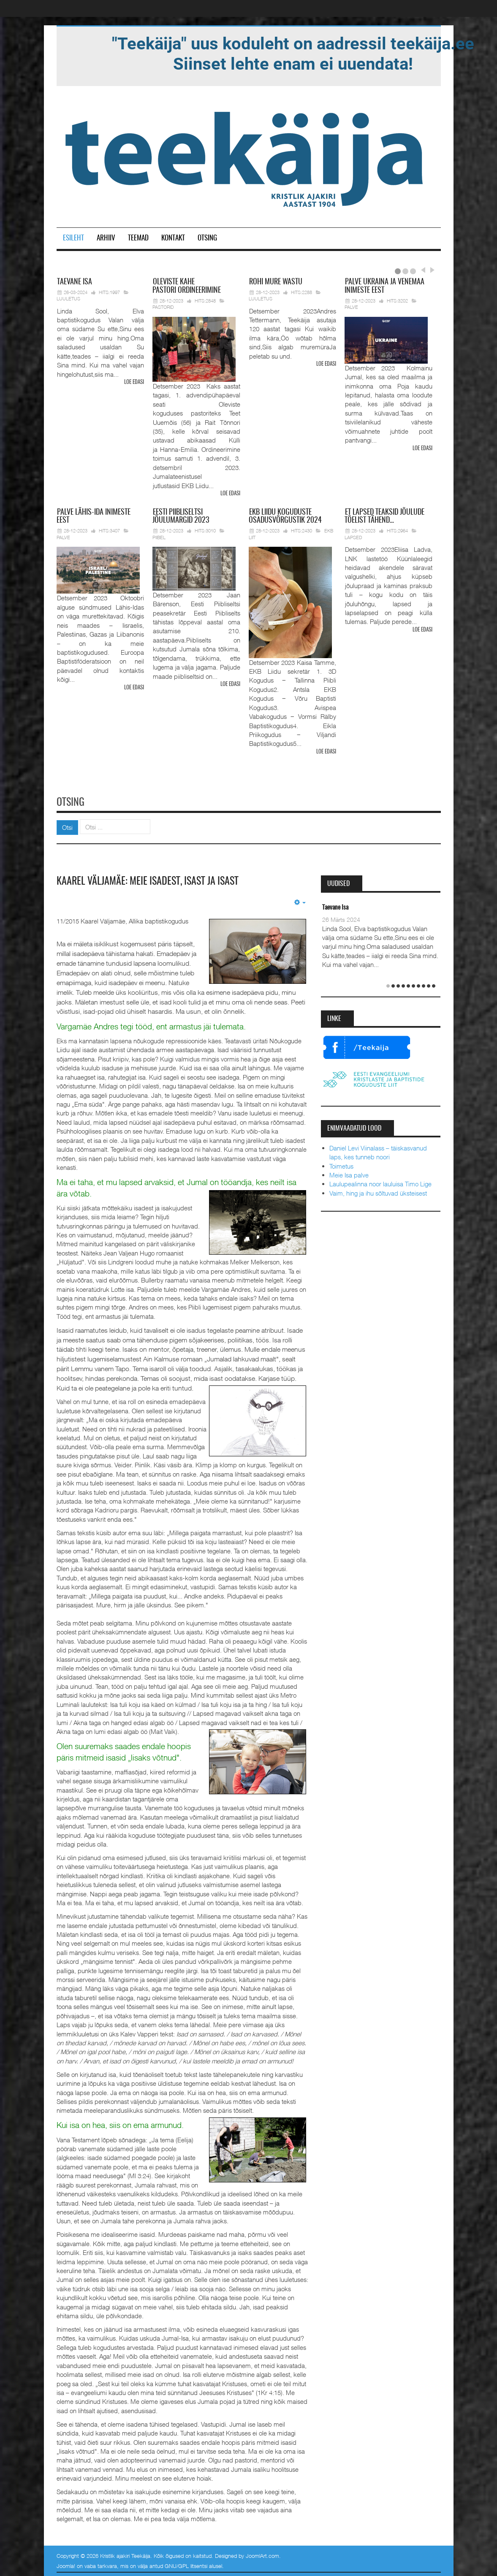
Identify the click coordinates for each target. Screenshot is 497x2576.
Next (431, 270)
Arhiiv (106, 238)
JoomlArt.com (262, 2552)
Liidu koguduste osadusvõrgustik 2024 (285, 516)
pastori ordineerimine (186, 286)
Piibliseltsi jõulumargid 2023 (180, 516)
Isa (74, 282)
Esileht (73, 238)
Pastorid (163, 307)
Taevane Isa (335, 905)
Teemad (138, 238)
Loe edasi (134, 382)
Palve (351, 307)
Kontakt (173, 238)
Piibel (159, 537)
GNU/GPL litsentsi (186, 2562)
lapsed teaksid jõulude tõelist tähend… (384, 516)
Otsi (67, 824)
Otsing (207, 238)
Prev (422, 270)
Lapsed (353, 537)
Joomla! (66, 2562)
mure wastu (275, 282)
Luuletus (68, 298)
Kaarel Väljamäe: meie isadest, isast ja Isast (155, 877)
